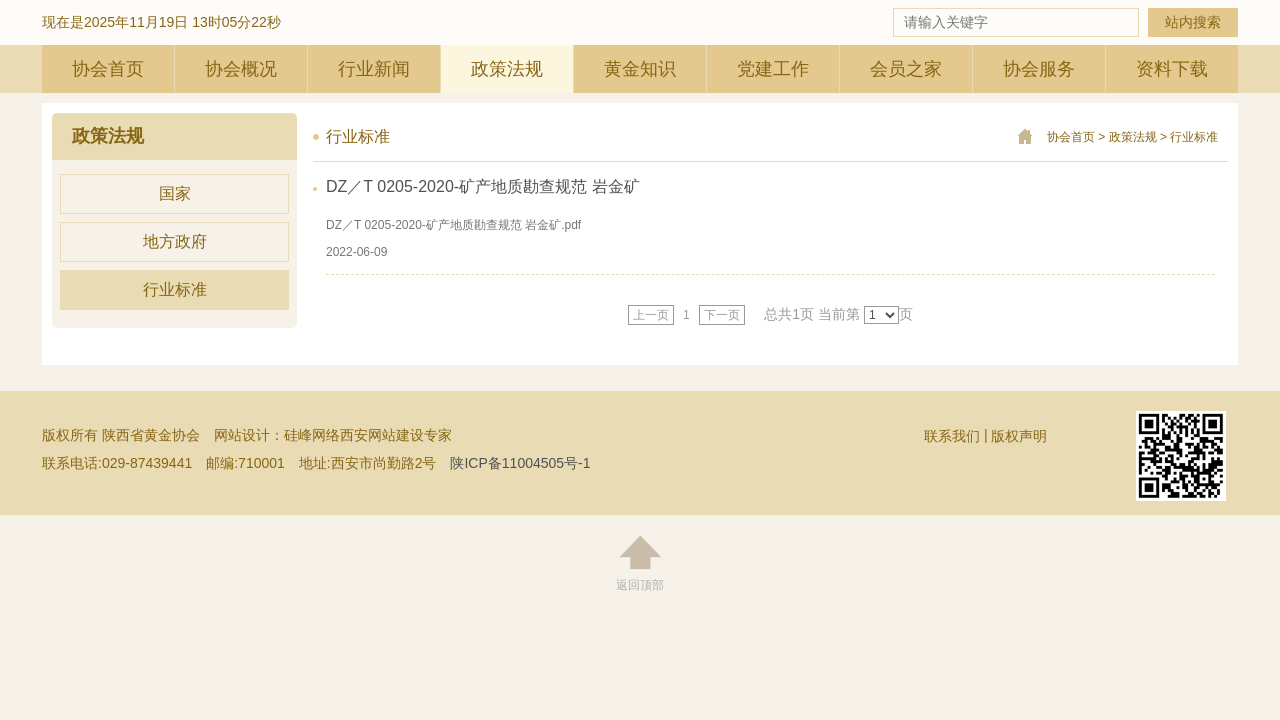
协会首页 (108, 69)
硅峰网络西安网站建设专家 (368, 435)
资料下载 (1172, 69)
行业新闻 (374, 69)
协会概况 (241, 69)
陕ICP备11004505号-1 (520, 463)
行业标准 (175, 289)
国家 (175, 193)
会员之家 (906, 69)
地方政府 (175, 241)
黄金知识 (640, 69)
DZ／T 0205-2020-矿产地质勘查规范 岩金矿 (483, 186)
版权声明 (1019, 436)
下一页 (722, 315)
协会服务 (1039, 69)
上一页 (651, 315)
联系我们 (952, 436)
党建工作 (773, 69)
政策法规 (507, 69)
